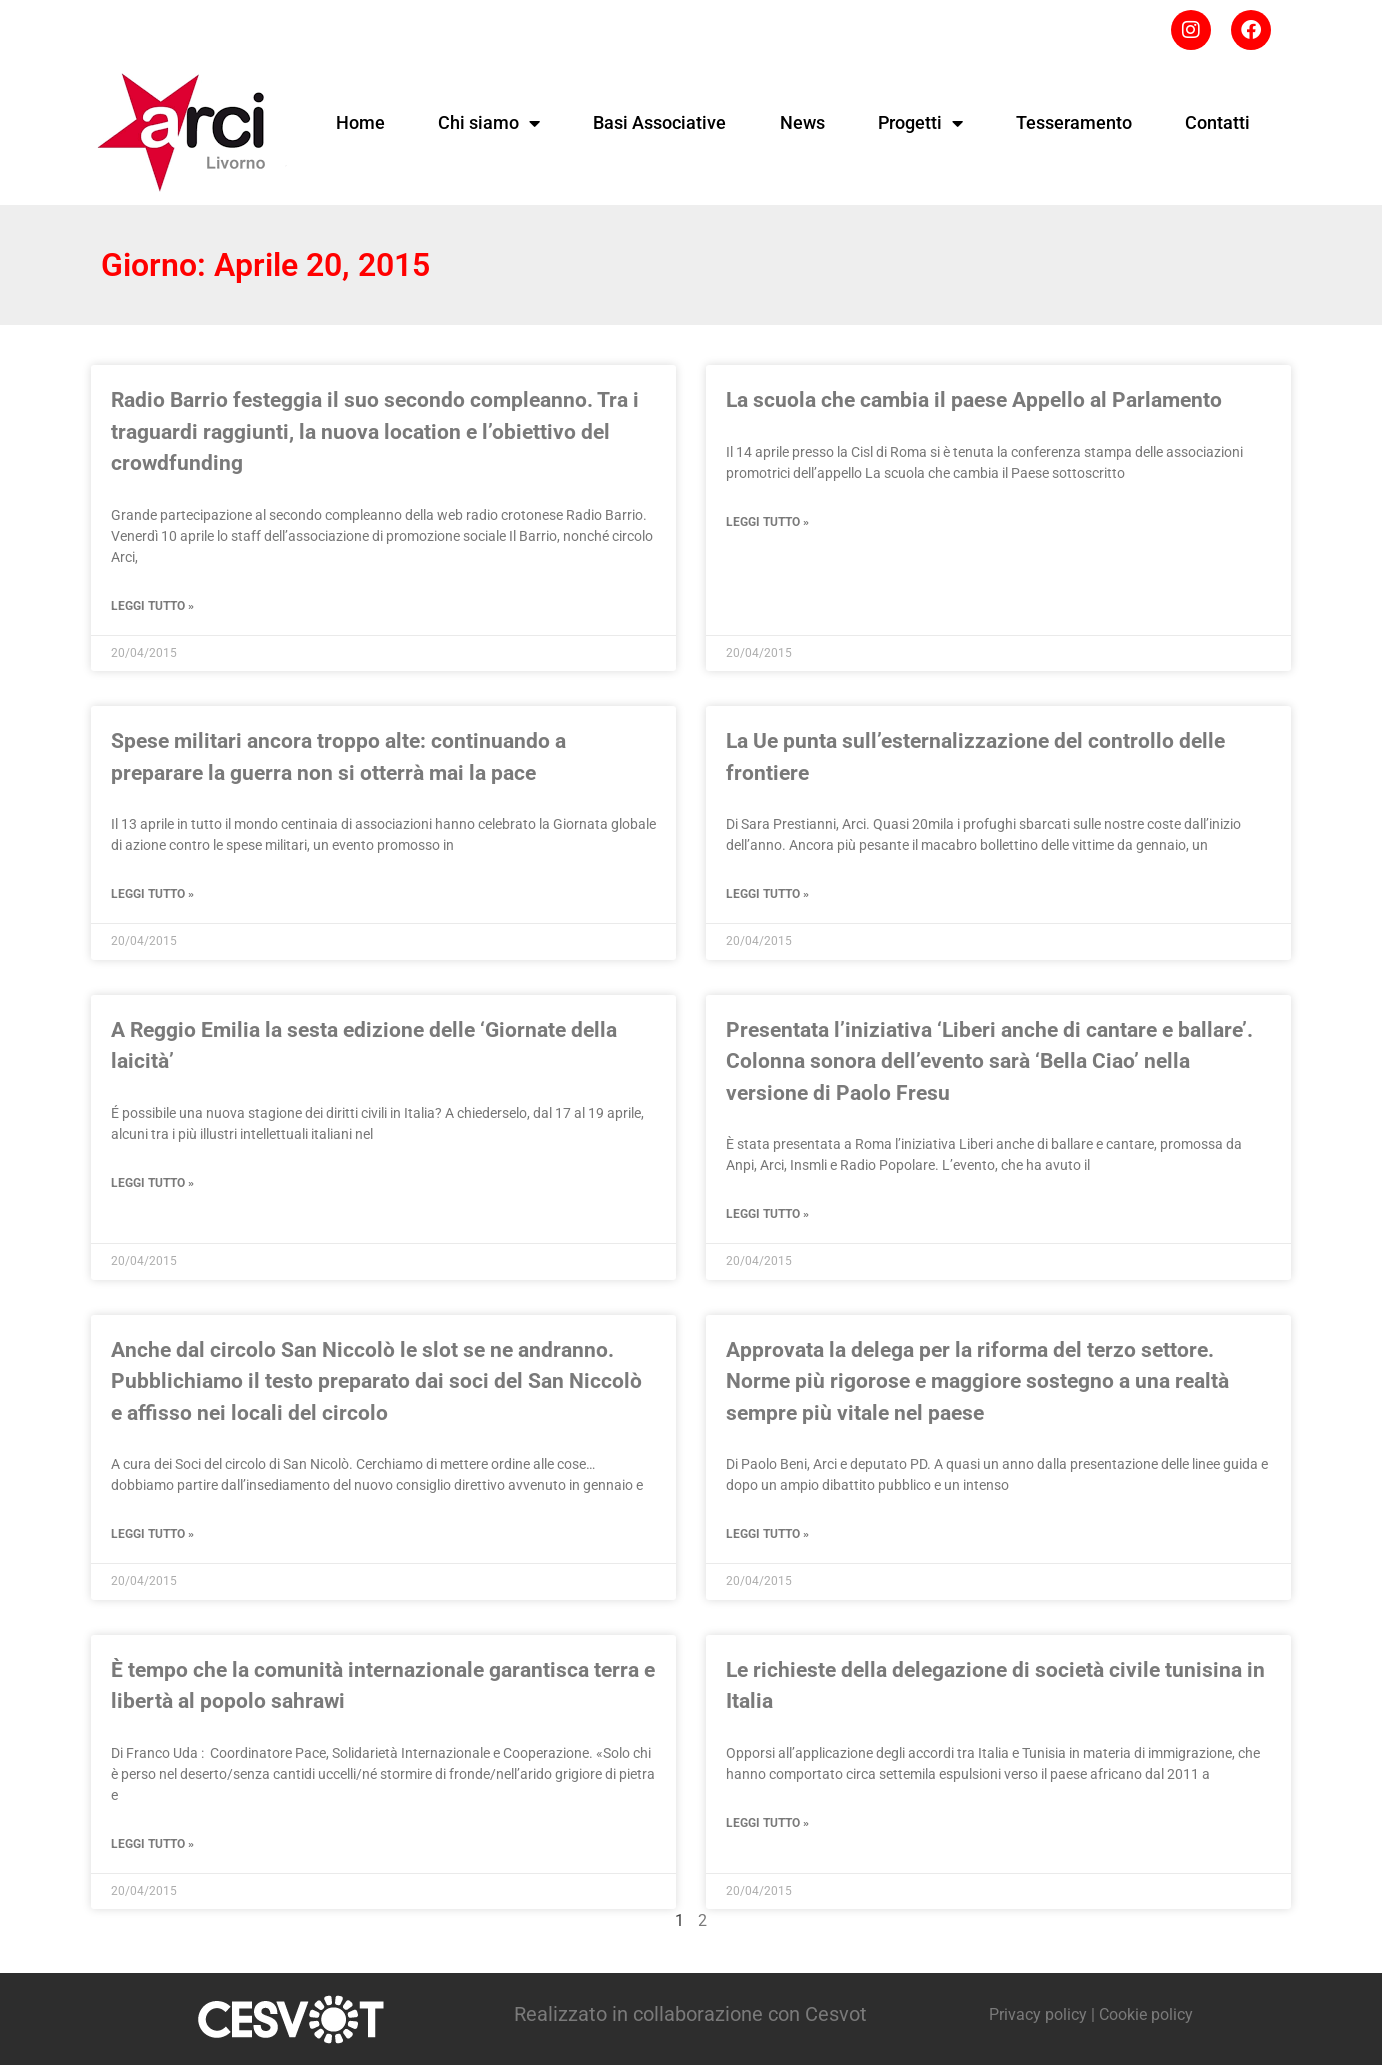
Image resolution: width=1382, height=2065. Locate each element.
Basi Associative (659, 122)
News (802, 122)
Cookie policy (1146, 2014)
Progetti (920, 123)
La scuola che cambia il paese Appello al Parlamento (974, 400)
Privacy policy (1038, 2014)
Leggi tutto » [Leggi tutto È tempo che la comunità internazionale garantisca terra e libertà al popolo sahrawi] (152, 1844)
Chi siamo (489, 123)
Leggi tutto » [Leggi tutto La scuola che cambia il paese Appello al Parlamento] (767, 522)
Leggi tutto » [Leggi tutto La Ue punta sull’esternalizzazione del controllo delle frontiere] (767, 894)
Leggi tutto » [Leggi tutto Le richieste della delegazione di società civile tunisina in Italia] (767, 1823)
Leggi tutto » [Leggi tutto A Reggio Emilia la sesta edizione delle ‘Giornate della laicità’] (152, 1183)
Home (360, 122)
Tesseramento (1074, 122)
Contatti (1217, 122)
